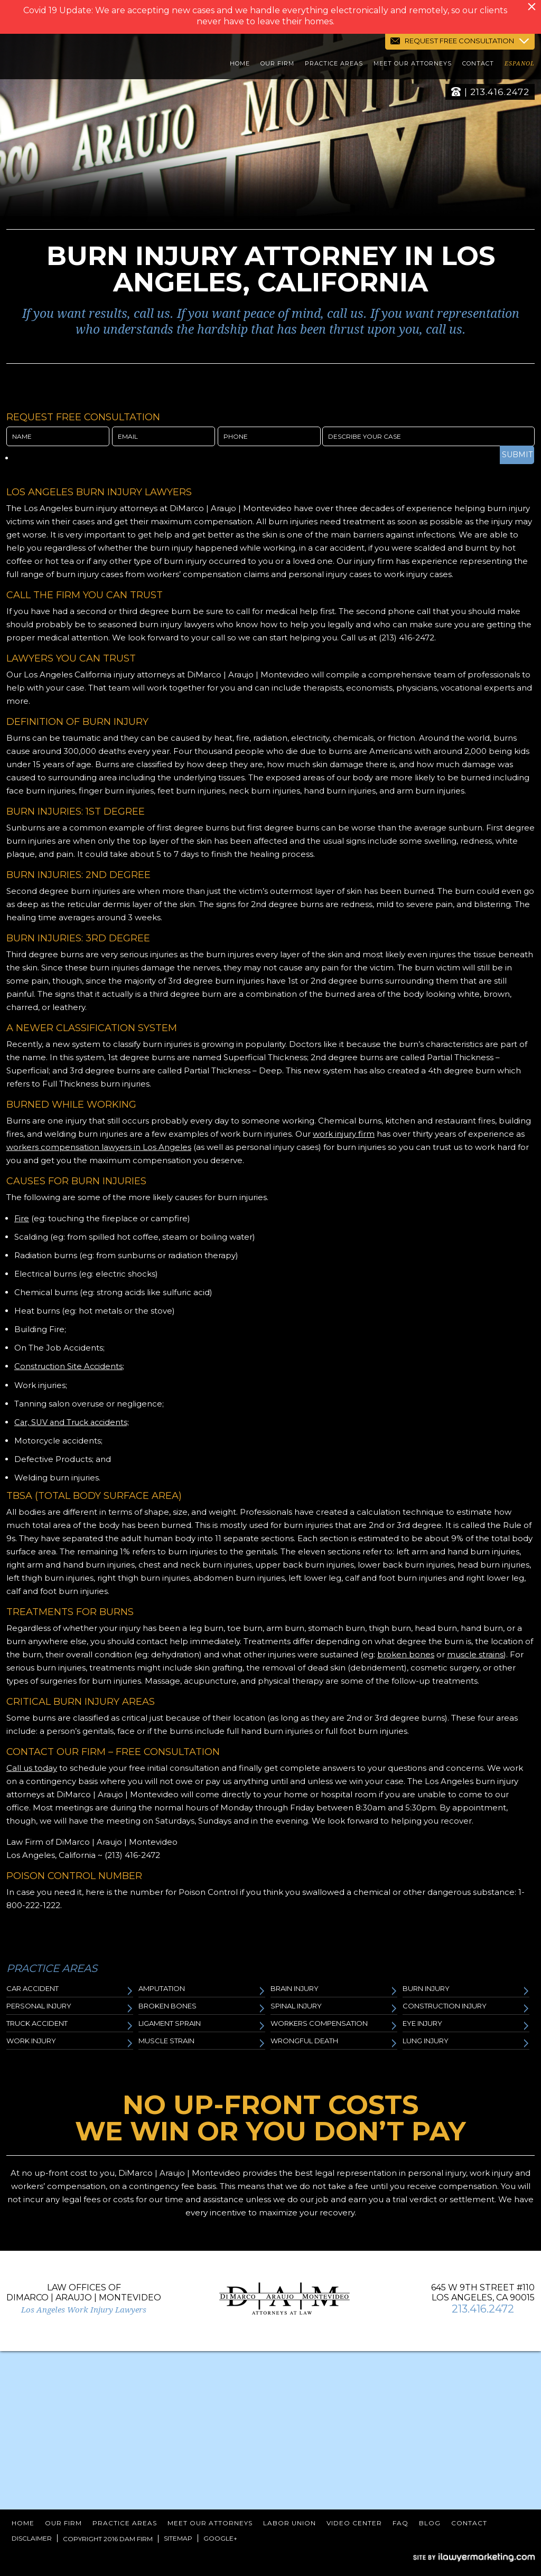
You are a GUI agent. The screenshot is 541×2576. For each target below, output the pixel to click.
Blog (430, 2522)
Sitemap (178, 2538)
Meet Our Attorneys (413, 65)
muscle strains (475, 1654)
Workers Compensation (333, 2024)
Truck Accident (69, 2024)
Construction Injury (466, 2007)
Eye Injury (466, 2024)
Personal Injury (69, 2007)
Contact (478, 65)
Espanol (520, 65)
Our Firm (277, 65)
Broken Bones (201, 2007)
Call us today (31, 1767)
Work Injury (69, 2042)
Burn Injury (466, 1990)
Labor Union (289, 2522)
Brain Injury (333, 1990)
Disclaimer (32, 2538)
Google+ (220, 2538)
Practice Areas (334, 65)
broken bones (405, 1654)
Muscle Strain (201, 2042)
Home (240, 65)
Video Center (354, 2522)
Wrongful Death (333, 2042)
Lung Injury (466, 2042)
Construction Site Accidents (69, 1366)
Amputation (201, 1990)
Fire (22, 1218)
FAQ (400, 2522)
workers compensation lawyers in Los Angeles (98, 1147)
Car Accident (69, 1990)
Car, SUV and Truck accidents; (73, 1422)
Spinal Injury (333, 2007)
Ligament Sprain (201, 2024)
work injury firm (344, 1134)
